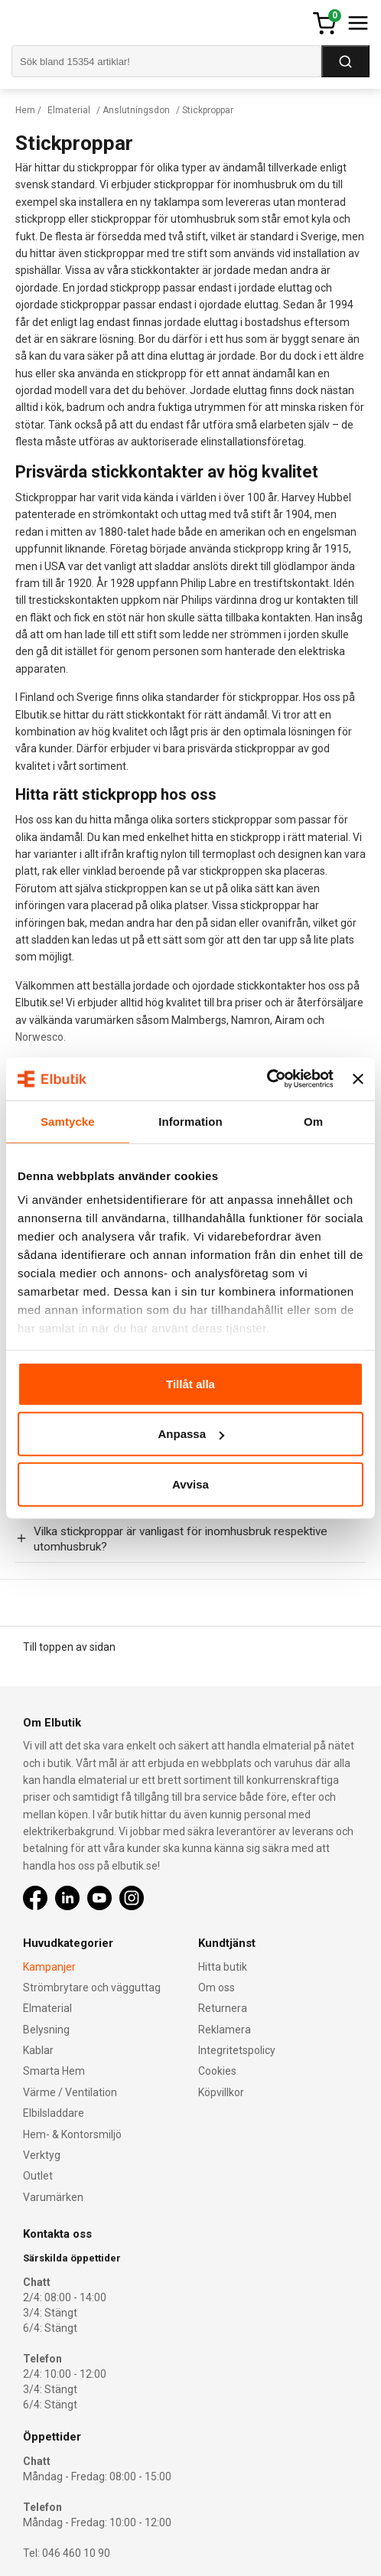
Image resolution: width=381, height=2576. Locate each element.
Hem (25, 110)
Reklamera (224, 2029)
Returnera (222, 2008)
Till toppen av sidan (69, 1647)
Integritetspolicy (236, 2050)
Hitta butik (222, 1967)
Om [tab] (313, 1120)
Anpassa (191, 1433)
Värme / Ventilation (70, 2092)
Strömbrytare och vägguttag (92, 1987)
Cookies (217, 2071)
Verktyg (41, 2155)
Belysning (46, 2029)
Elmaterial (68, 110)
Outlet (38, 2176)
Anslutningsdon (136, 110)
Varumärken (53, 2197)
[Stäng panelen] (358, 1079)
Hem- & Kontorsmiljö (72, 2134)
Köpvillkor (221, 2092)
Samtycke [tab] (68, 1120)
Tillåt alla (190, 1383)
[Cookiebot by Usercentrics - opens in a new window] (267, 1079)
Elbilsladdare (53, 2113)
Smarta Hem (54, 2071)
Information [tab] (190, 1120)
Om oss (216, 1987)
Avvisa (190, 1483)
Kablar (38, 2050)
